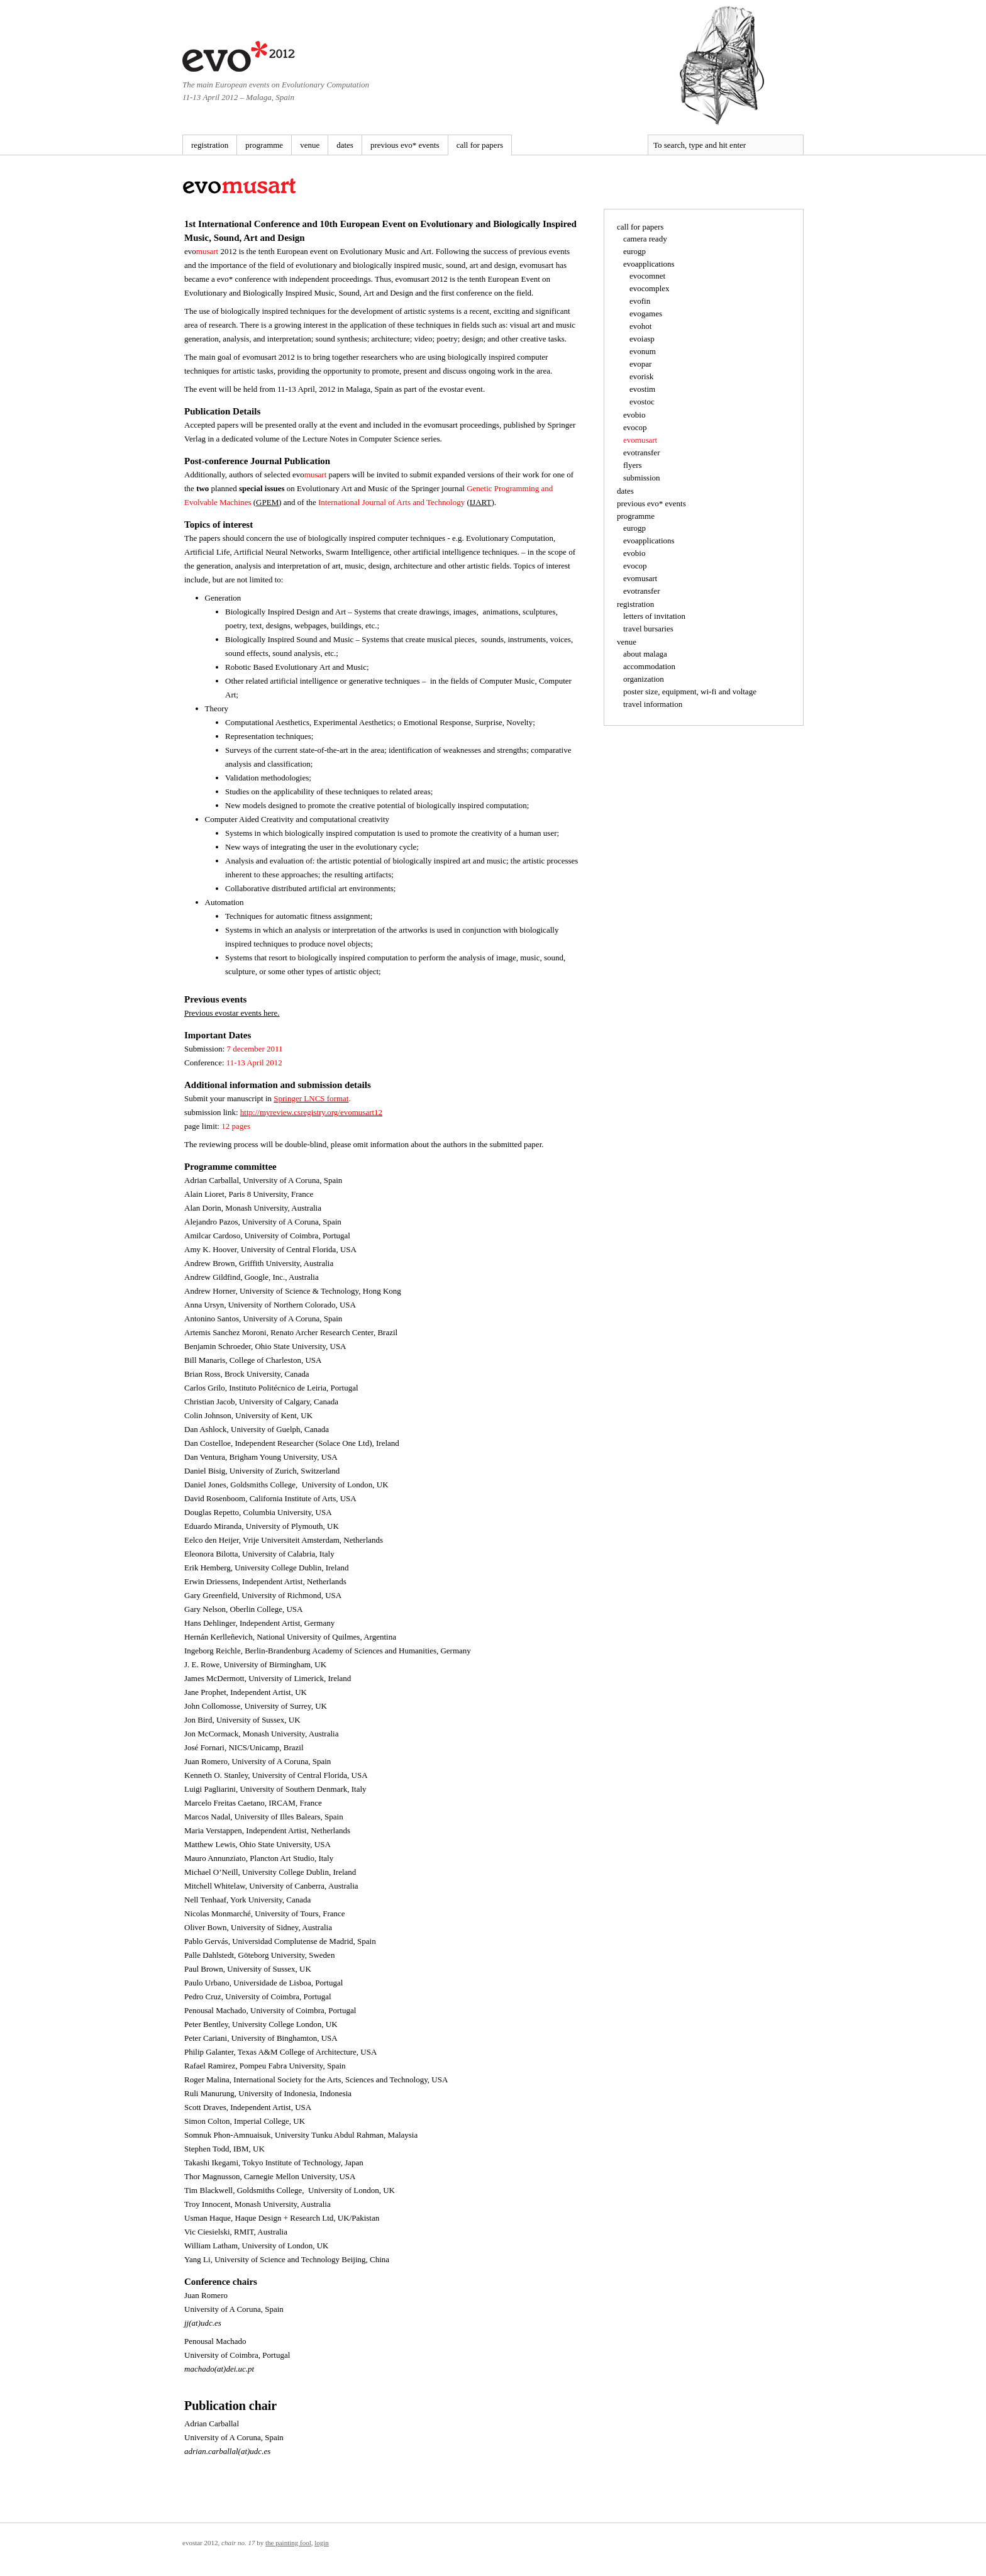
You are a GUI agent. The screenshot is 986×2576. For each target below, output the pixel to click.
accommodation (649, 666)
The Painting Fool (288, 2542)
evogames (645, 313)
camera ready (645, 238)
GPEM (267, 502)
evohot (640, 326)
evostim (642, 389)
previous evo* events (405, 145)
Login (321, 2542)
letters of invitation (654, 616)
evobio (634, 414)
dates (344, 145)
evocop (635, 427)
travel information (652, 704)
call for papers (480, 145)
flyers (632, 465)
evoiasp (642, 338)
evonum (642, 351)
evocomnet (647, 275)
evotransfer (641, 452)
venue (309, 145)
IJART (481, 502)
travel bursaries (648, 628)
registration (209, 145)
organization (643, 679)
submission (641, 477)
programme (264, 145)
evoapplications (649, 264)
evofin (639, 301)
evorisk (641, 376)
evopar (640, 364)
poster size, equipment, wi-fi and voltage (689, 691)
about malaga (645, 653)
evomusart (640, 440)
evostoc (642, 401)
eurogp (634, 251)
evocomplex (649, 288)
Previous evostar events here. (232, 1013)
